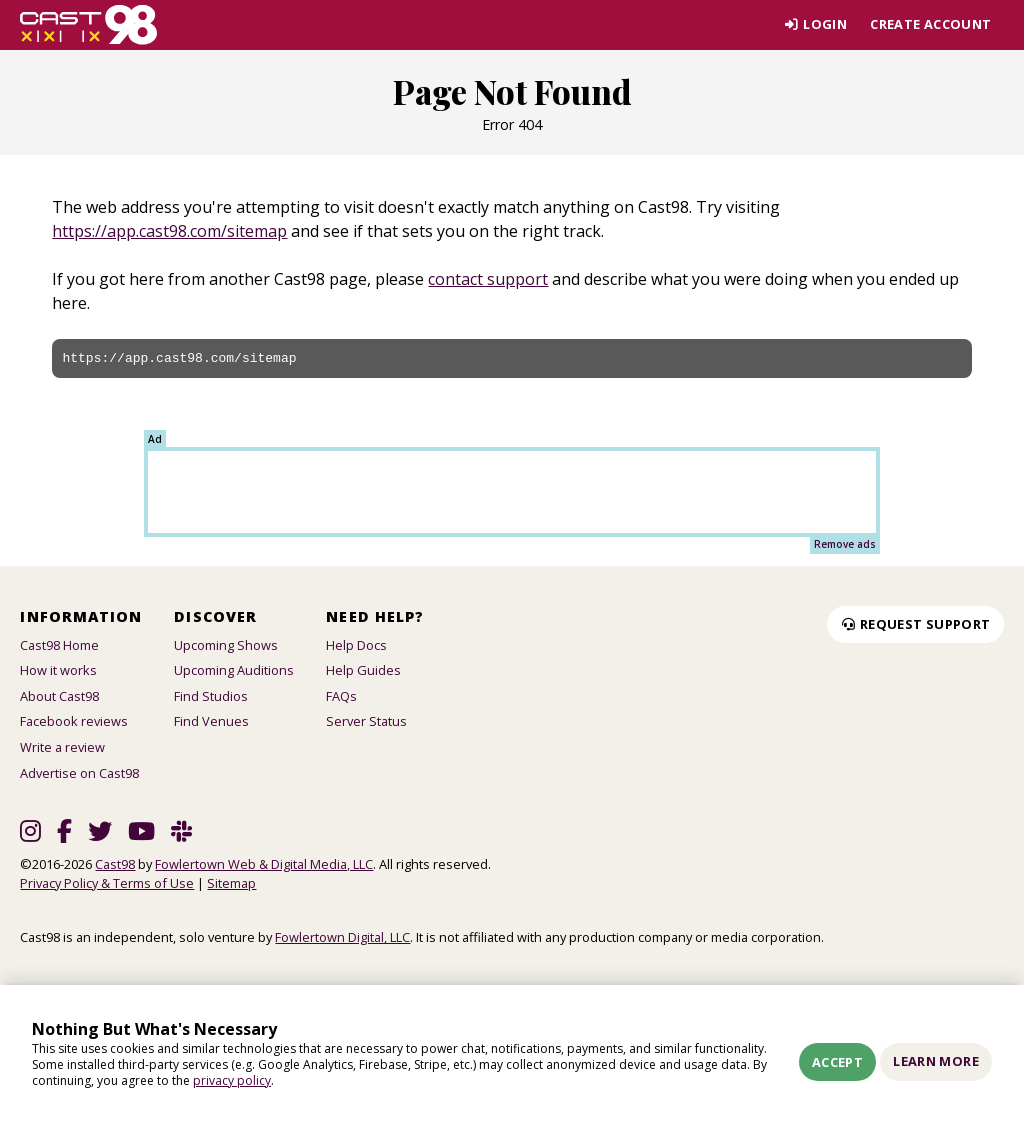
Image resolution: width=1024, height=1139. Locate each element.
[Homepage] (88, 25)
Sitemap (231, 883)
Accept (837, 1062)
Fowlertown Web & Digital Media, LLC (264, 864)
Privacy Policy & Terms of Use (107, 883)
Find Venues (211, 721)
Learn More (936, 1061)
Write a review (62, 747)
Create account (930, 24)
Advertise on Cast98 (79, 773)
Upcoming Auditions (234, 670)
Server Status (366, 721)
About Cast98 (59, 696)
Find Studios (211, 696)
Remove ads (845, 544)
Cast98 (115, 864)
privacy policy (232, 1080)
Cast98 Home (59, 645)
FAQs (341, 696)
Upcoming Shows (226, 645)
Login (814, 24)
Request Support (915, 624)
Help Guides (363, 670)
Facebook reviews (74, 721)
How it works (58, 670)
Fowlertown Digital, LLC (342, 937)
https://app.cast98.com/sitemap (169, 231)
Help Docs (356, 645)
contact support (488, 279)
